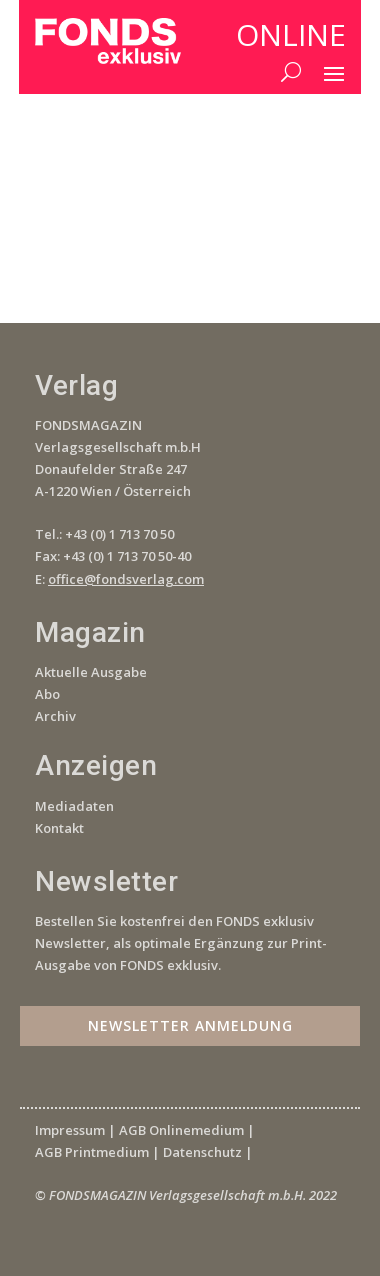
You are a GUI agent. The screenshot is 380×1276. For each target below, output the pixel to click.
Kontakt (59, 828)
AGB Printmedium (92, 1152)
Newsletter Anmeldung (190, 1025)
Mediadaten (74, 806)
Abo (47, 694)
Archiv (55, 716)
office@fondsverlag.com (126, 579)
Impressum (70, 1130)
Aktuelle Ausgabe (91, 672)
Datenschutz (202, 1152)
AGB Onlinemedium (181, 1130)
